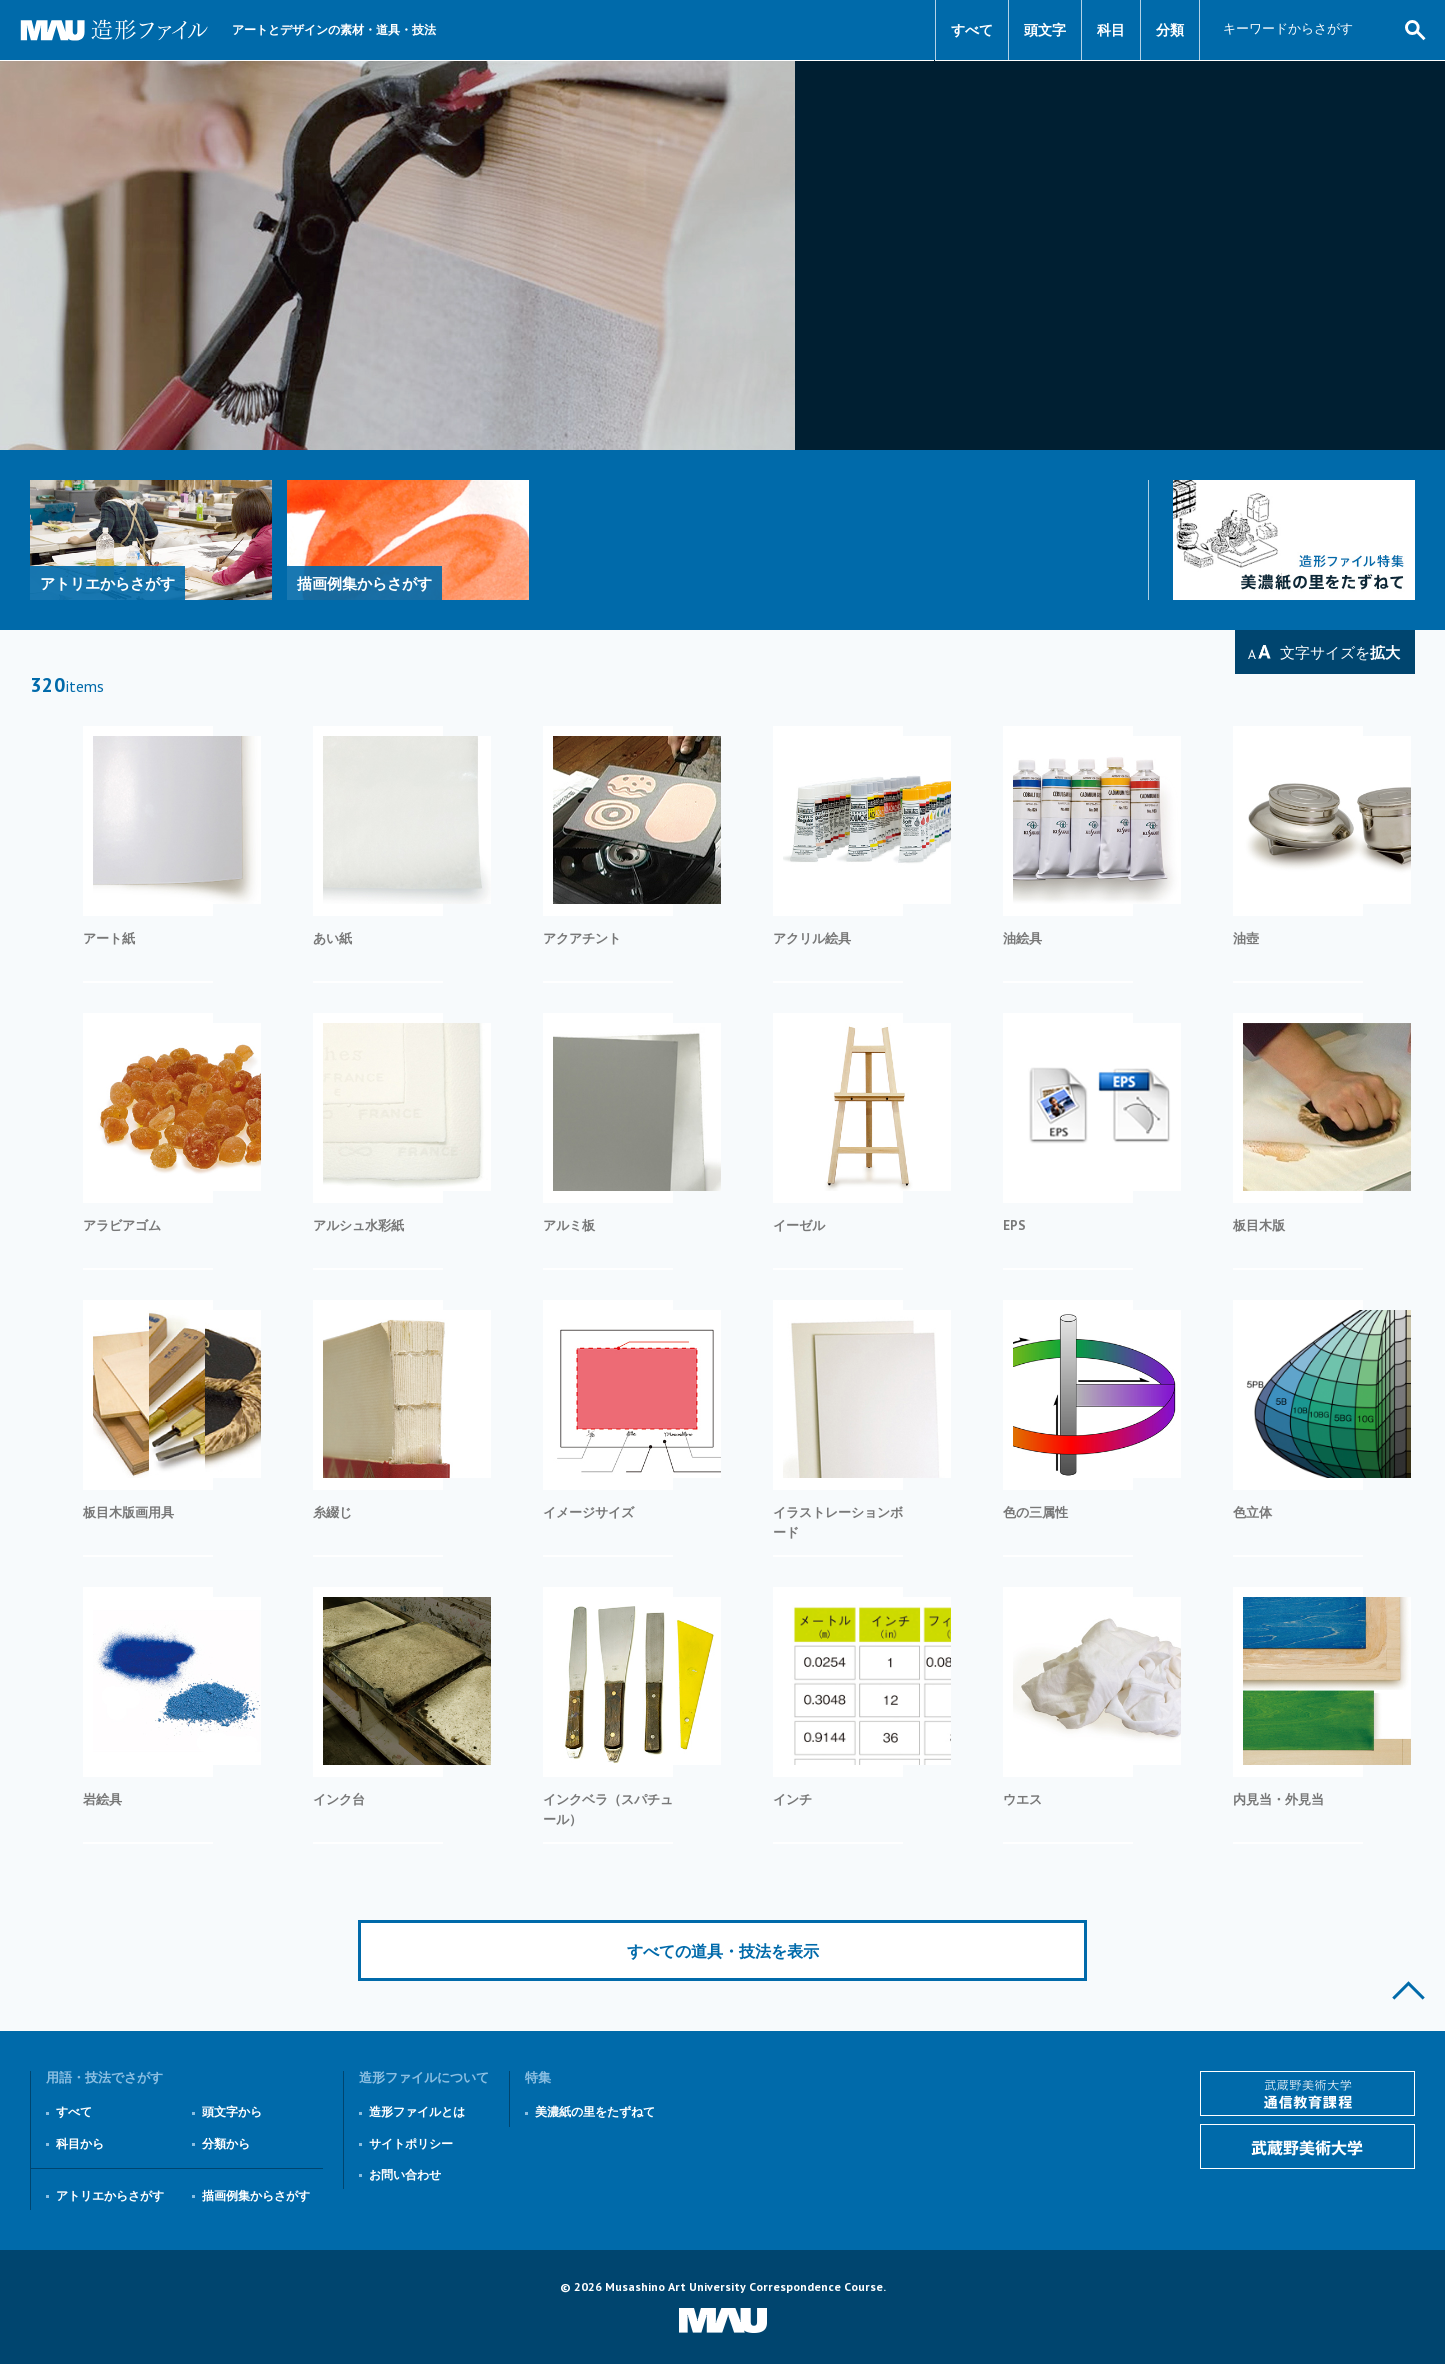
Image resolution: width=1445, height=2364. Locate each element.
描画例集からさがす (256, 2195)
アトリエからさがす (110, 2195)
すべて (972, 30)
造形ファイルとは (417, 2111)
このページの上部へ (1408, 1990)
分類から (226, 2143)
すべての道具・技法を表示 (723, 1951)
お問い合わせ (405, 2174)
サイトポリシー (411, 2143)
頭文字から (232, 2111)
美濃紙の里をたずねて (595, 2111)
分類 (1170, 30)
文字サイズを (1340, 652)
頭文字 (1045, 30)
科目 (1111, 30)
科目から (80, 2143)
